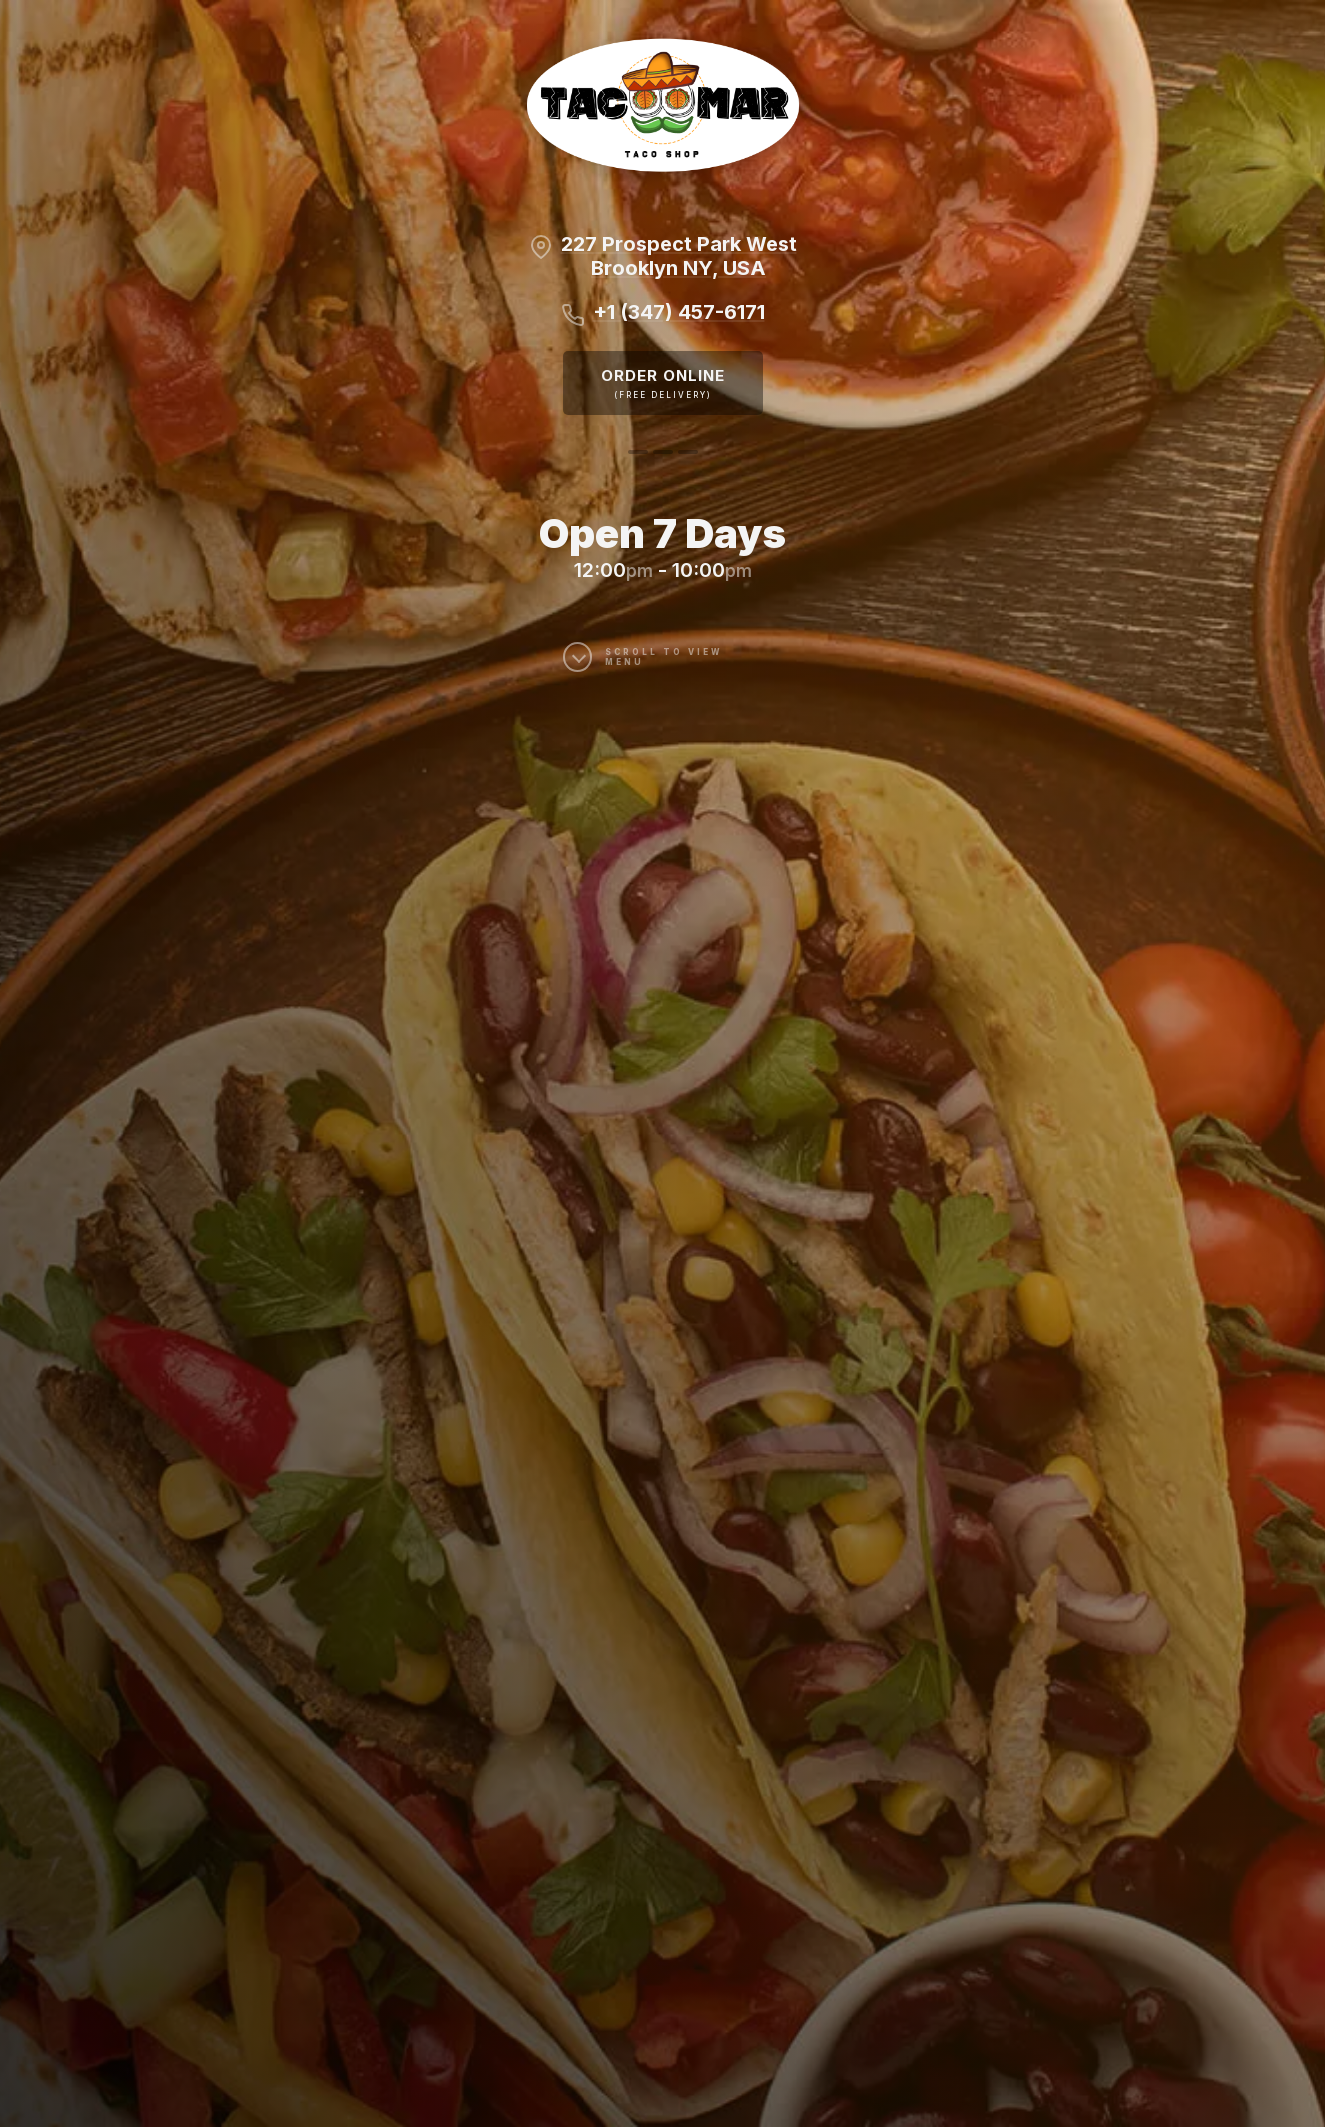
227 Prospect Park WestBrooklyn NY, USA (679, 256)
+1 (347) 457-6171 (679, 312)
